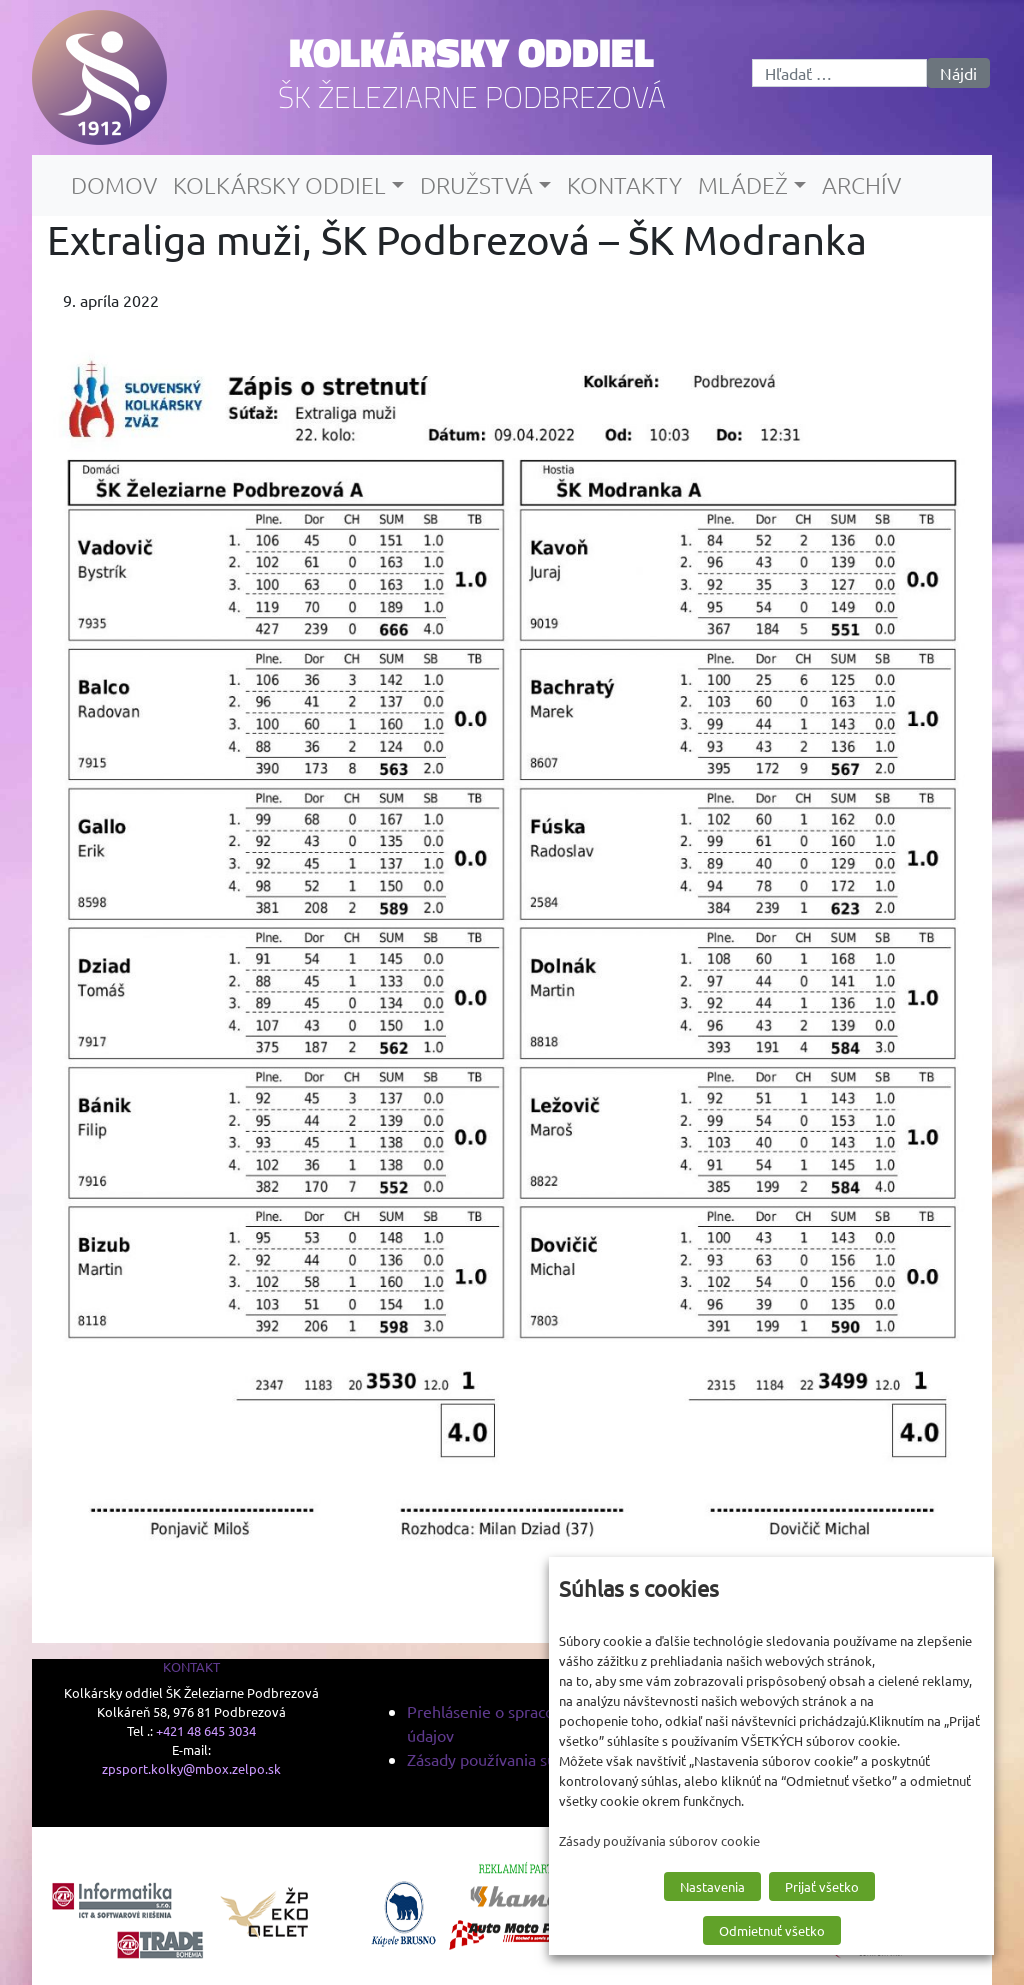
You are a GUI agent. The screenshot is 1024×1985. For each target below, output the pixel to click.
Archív (861, 185)
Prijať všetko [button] (822, 1886)
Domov (114, 185)
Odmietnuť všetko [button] (772, 1930)
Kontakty (624, 185)
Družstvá (476, 185)
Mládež (743, 185)
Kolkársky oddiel (471, 52)
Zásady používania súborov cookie (527, 1759)
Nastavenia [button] (712, 1886)
